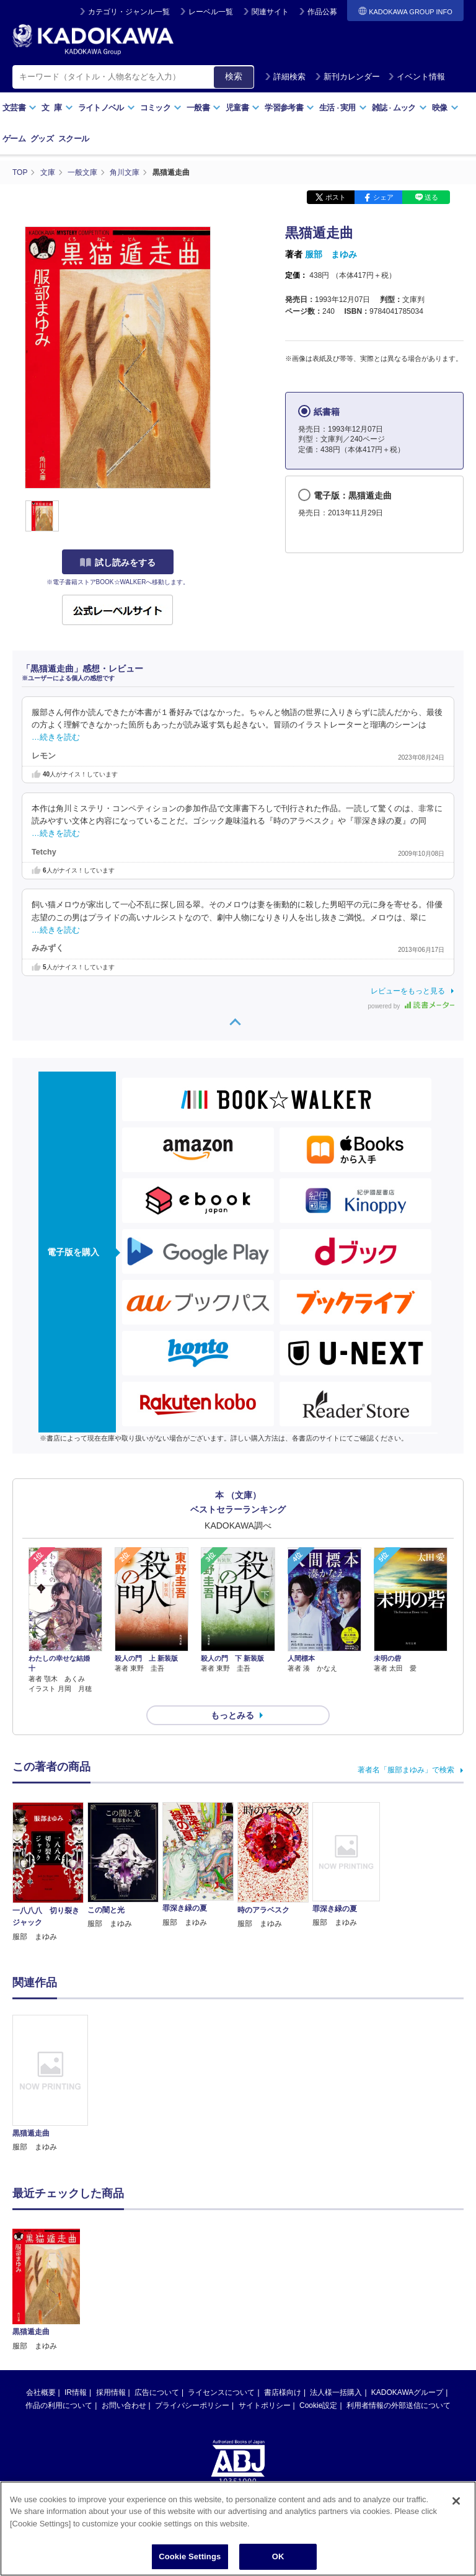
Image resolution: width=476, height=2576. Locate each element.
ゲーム (13, 138)
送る (431, 197)
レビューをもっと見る (408, 991)
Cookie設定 (318, 2310)
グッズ (41, 138)
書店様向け (282, 2297)
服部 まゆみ (331, 254)
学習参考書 (289, 107)
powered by (411, 1006)
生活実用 (343, 107)
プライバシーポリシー (192, 2310)
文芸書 (19, 107)
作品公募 (322, 11)
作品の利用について (58, 2310)
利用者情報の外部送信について (398, 2310)
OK (278, 2562)
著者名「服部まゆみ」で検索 (406, 1769)
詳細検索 (285, 76)
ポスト (335, 197)
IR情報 (75, 2297)
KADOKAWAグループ (407, 2297)
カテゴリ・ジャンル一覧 (129, 11)
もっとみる (232, 1715)
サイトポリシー (265, 2310)
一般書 (204, 107)
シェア (383, 197)
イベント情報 (416, 76)
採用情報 (111, 2297)
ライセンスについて (221, 2297)
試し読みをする (118, 562)
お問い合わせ (124, 2310)
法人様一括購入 (336, 2297)
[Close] (456, 2506)
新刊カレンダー (347, 76)
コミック (161, 107)
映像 (445, 107)
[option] (50, 2084)
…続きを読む (56, 737)
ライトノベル (106, 107)
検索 (233, 76)
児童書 (243, 107)
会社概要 (41, 2297)
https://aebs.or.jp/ (193, 2426)
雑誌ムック (399, 107)
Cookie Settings (190, 2562)
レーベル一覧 (210, 11)
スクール (73, 138)
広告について (156, 2297)
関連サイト (270, 11)
